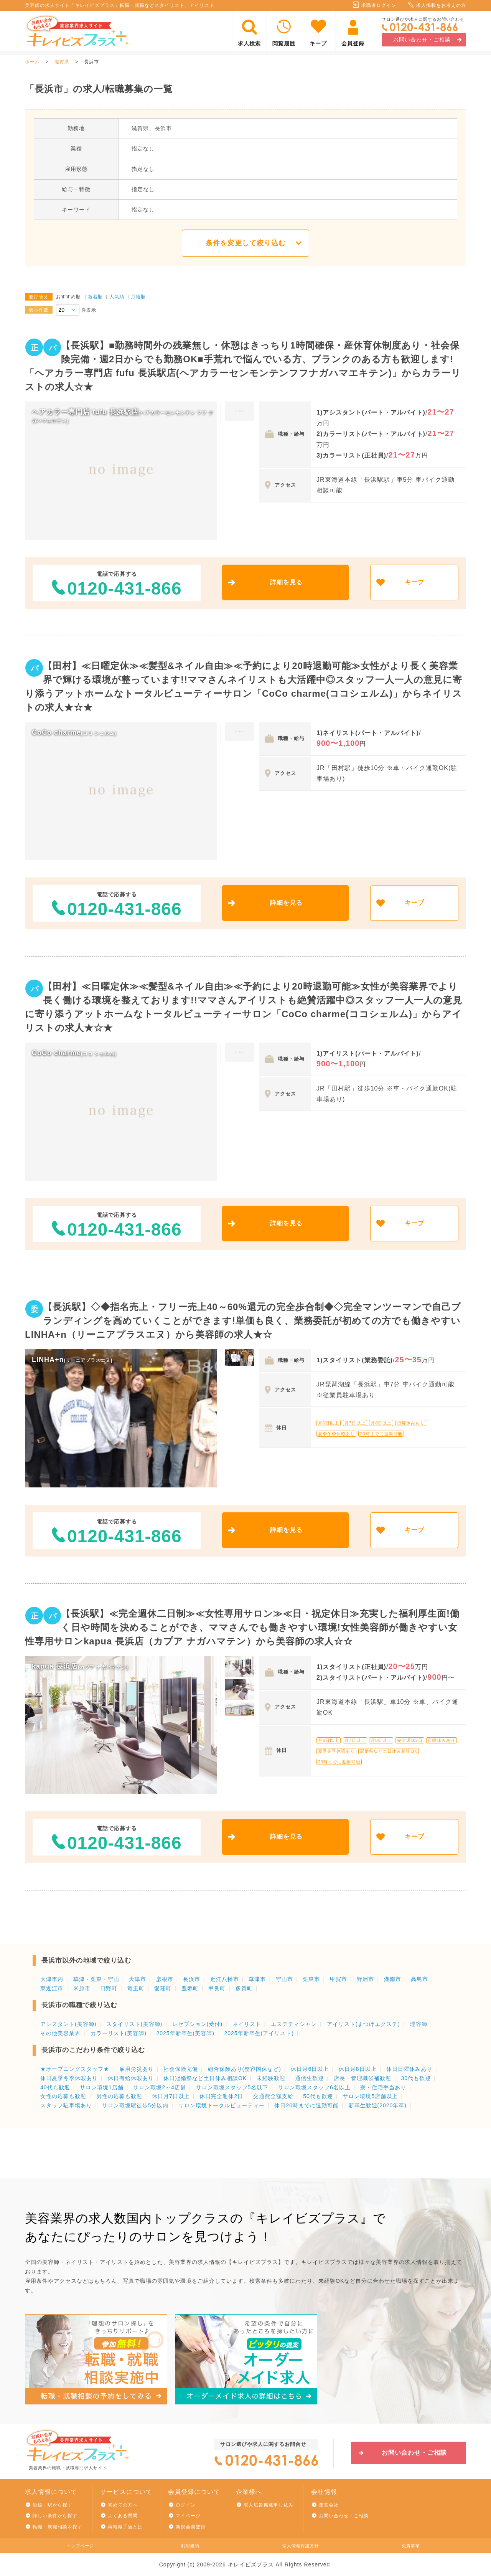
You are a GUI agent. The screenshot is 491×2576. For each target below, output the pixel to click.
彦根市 (164, 1979)
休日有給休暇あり (131, 2078)
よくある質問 (123, 2515)
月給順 (138, 296)
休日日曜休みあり (409, 2069)
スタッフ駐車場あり (66, 2105)
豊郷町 (190, 1988)
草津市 (257, 1979)
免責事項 (411, 2545)
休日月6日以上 (310, 2069)
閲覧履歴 (283, 43)
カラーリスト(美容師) (119, 2033)
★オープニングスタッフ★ (74, 2069)
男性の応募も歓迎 (119, 2096)
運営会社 (329, 2505)
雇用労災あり (136, 2069)
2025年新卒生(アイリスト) (258, 2033)
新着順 (95, 296)
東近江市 (51, 1988)
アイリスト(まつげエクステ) (363, 2024)
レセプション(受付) (197, 2024)
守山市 (284, 1979)
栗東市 (311, 1979)
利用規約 (190, 2545)
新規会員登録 (191, 2527)
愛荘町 (162, 1988)
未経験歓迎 (271, 2078)
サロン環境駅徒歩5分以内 (135, 2105)
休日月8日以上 (358, 2069)
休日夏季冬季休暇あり (69, 2078)
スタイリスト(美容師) (134, 2024)
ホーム (32, 61)
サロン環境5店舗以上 (370, 2096)
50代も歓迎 (318, 2096)
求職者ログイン (378, 5)
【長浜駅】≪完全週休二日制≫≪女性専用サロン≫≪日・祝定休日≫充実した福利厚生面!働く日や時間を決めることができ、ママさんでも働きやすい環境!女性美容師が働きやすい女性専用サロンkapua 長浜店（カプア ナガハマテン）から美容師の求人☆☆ (242, 1627)
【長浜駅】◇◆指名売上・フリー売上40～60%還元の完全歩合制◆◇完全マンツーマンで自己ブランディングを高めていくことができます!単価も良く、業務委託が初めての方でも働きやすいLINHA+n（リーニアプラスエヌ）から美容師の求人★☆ (243, 1321)
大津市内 (51, 1979)
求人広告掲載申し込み (268, 2505)
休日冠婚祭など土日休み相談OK (205, 2078)
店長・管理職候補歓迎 (362, 2078)
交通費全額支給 (273, 2096)
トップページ (80, 2545)
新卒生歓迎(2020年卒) (378, 2105)
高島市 (419, 1979)
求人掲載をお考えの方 (441, 5)
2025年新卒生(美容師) (185, 2033)
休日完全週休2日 (221, 2096)
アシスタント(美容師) (68, 2024)
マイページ (188, 2515)
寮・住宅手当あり (383, 2087)
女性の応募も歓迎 (63, 2096)
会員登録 (352, 43)
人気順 (116, 296)
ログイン (186, 2505)
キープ (318, 43)
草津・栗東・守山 (96, 1979)
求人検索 (249, 43)
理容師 (418, 2024)
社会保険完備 (180, 2069)
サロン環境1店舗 (102, 2087)
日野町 (108, 1988)
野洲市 (365, 1979)
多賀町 (244, 1988)
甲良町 (217, 1988)
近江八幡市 (224, 1979)
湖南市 (392, 1979)
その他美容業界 (60, 2033)
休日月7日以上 (171, 2096)
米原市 (82, 1988)
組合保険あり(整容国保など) (244, 2069)
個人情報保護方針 (300, 2545)
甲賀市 (338, 1979)
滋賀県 (61, 61)
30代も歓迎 (416, 2078)
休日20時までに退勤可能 (306, 2105)
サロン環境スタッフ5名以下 (232, 2087)
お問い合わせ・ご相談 (422, 39)
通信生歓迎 (309, 2078)
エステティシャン (294, 2024)
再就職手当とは (125, 2527)
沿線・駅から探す (52, 2505)
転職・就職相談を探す (57, 2527)
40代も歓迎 (55, 2087)
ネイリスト (246, 2024)
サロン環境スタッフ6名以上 (314, 2087)
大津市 (137, 1979)
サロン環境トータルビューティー (221, 2105)
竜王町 (136, 1988)
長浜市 (191, 1979)
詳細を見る (286, 582)
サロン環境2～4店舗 (159, 2087)
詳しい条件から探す (55, 2515)
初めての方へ (123, 2505)
